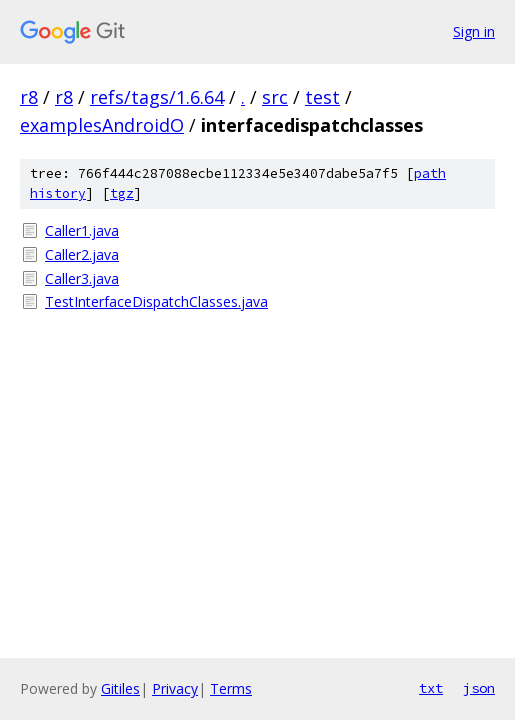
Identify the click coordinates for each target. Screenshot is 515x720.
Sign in (474, 31)
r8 (29, 97)
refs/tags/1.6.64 (157, 97)
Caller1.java (82, 230)
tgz (122, 193)
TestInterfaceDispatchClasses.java (156, 301)
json (479, 688)
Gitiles (120, 688)
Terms (231, 688)
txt (431, 688)
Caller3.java (82, 278)
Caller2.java (82, 254)
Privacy (175, 688)
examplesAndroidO (102, 125)
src (275, 97)
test (322, 97)
